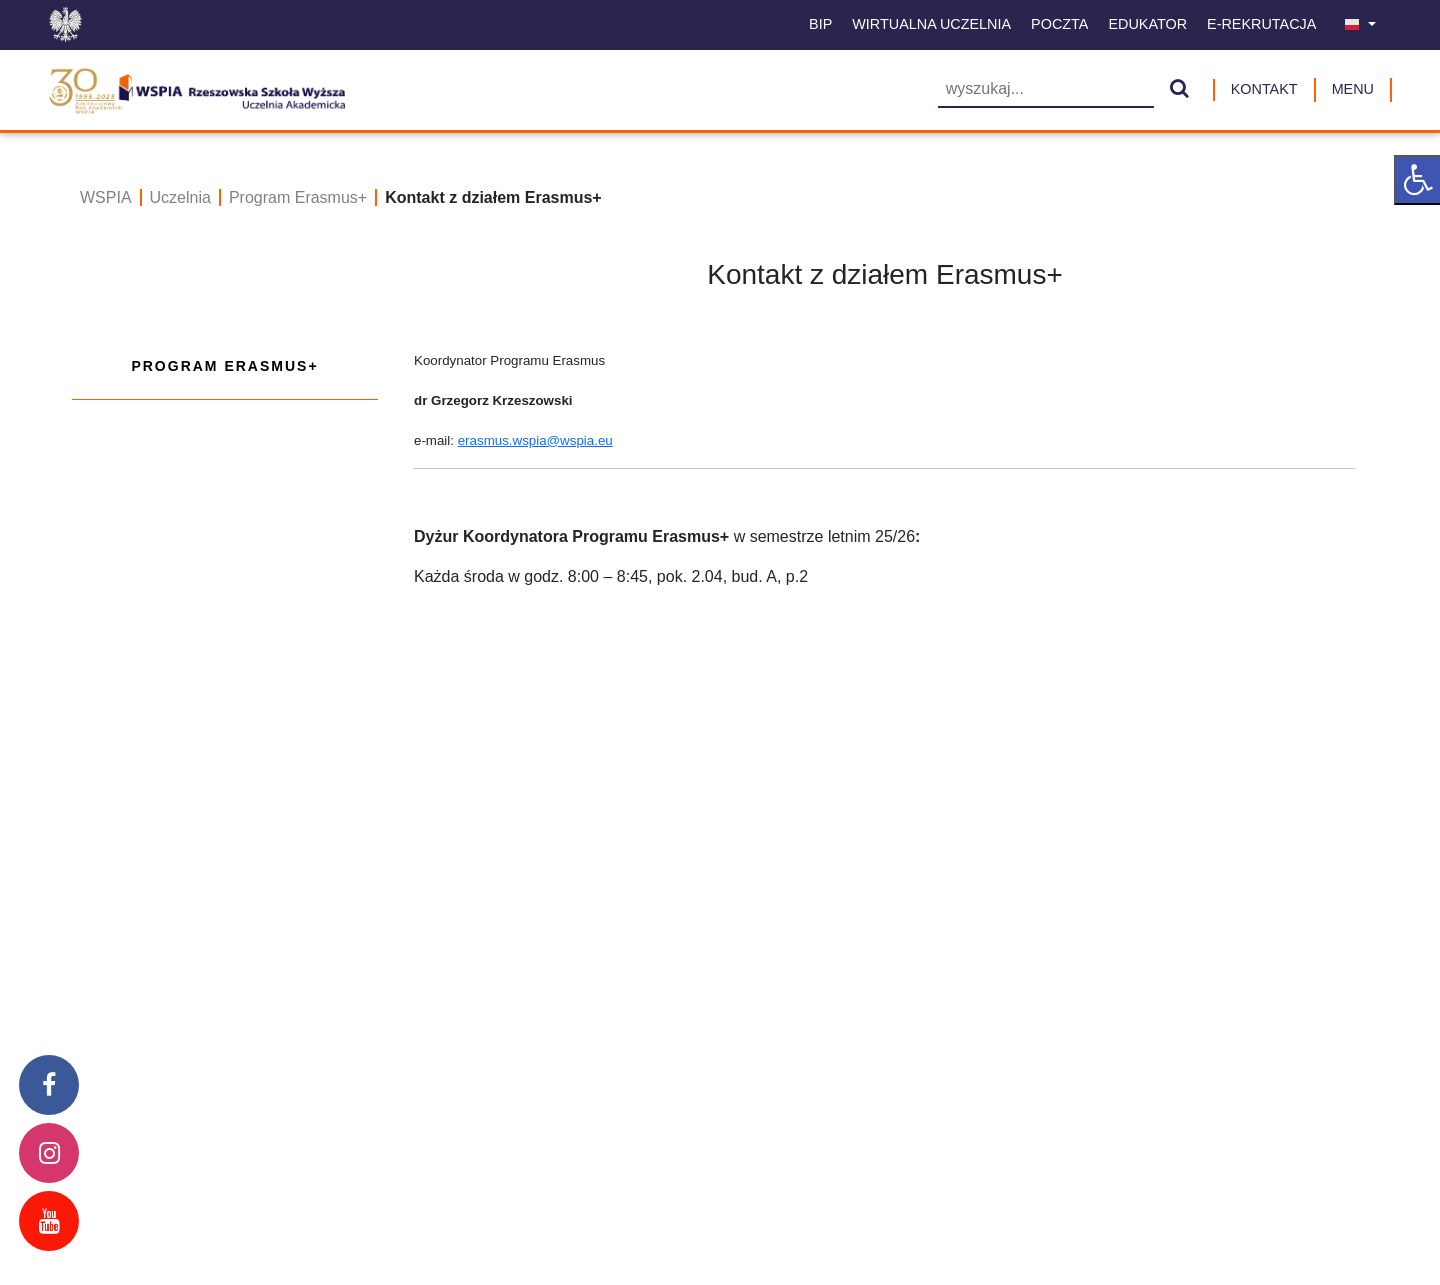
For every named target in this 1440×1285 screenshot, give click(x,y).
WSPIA (106, 197)
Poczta (1059, 24)
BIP (820, 24)
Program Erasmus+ (298, 197)
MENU (1353, 89)
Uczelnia (180, 197)
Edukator (1147, 24)
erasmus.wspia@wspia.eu (535, 440)
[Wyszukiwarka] (1046, 90)
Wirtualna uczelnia (931, 24)
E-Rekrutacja (1261, 24)
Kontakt (1264, 89)
